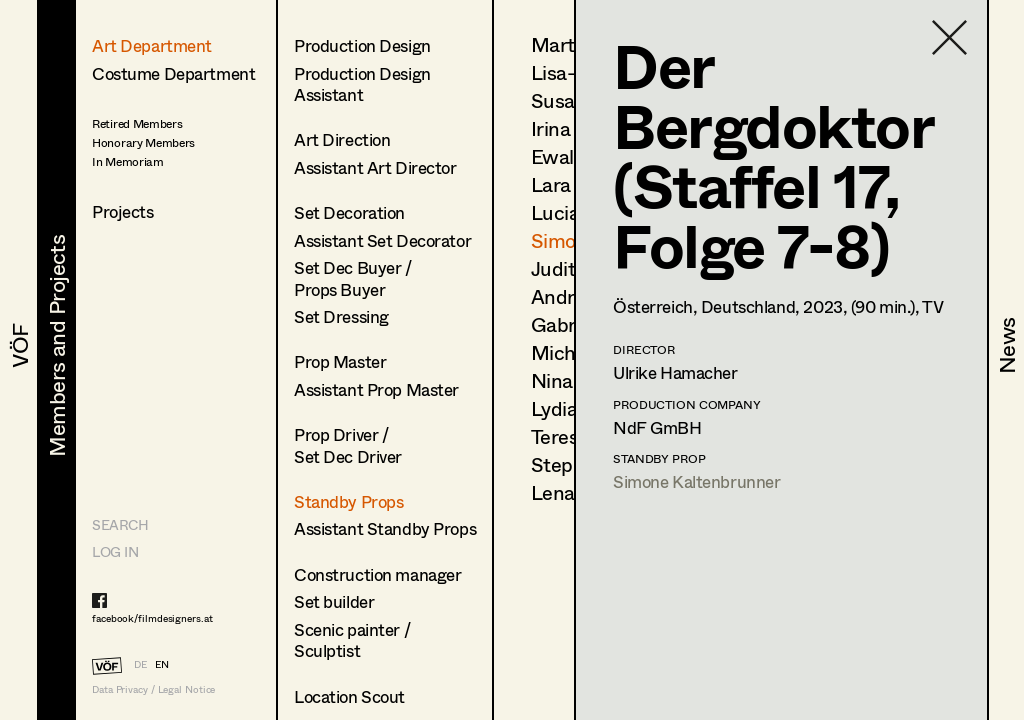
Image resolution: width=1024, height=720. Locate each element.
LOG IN (115, 551)
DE (140, 664)
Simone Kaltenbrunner (697, 481)
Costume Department (173, 73)
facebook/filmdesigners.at (152, 618)
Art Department (152, 45)
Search (120, 524)
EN (162, 664)
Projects (123, 211)
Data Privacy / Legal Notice (153, 689)
